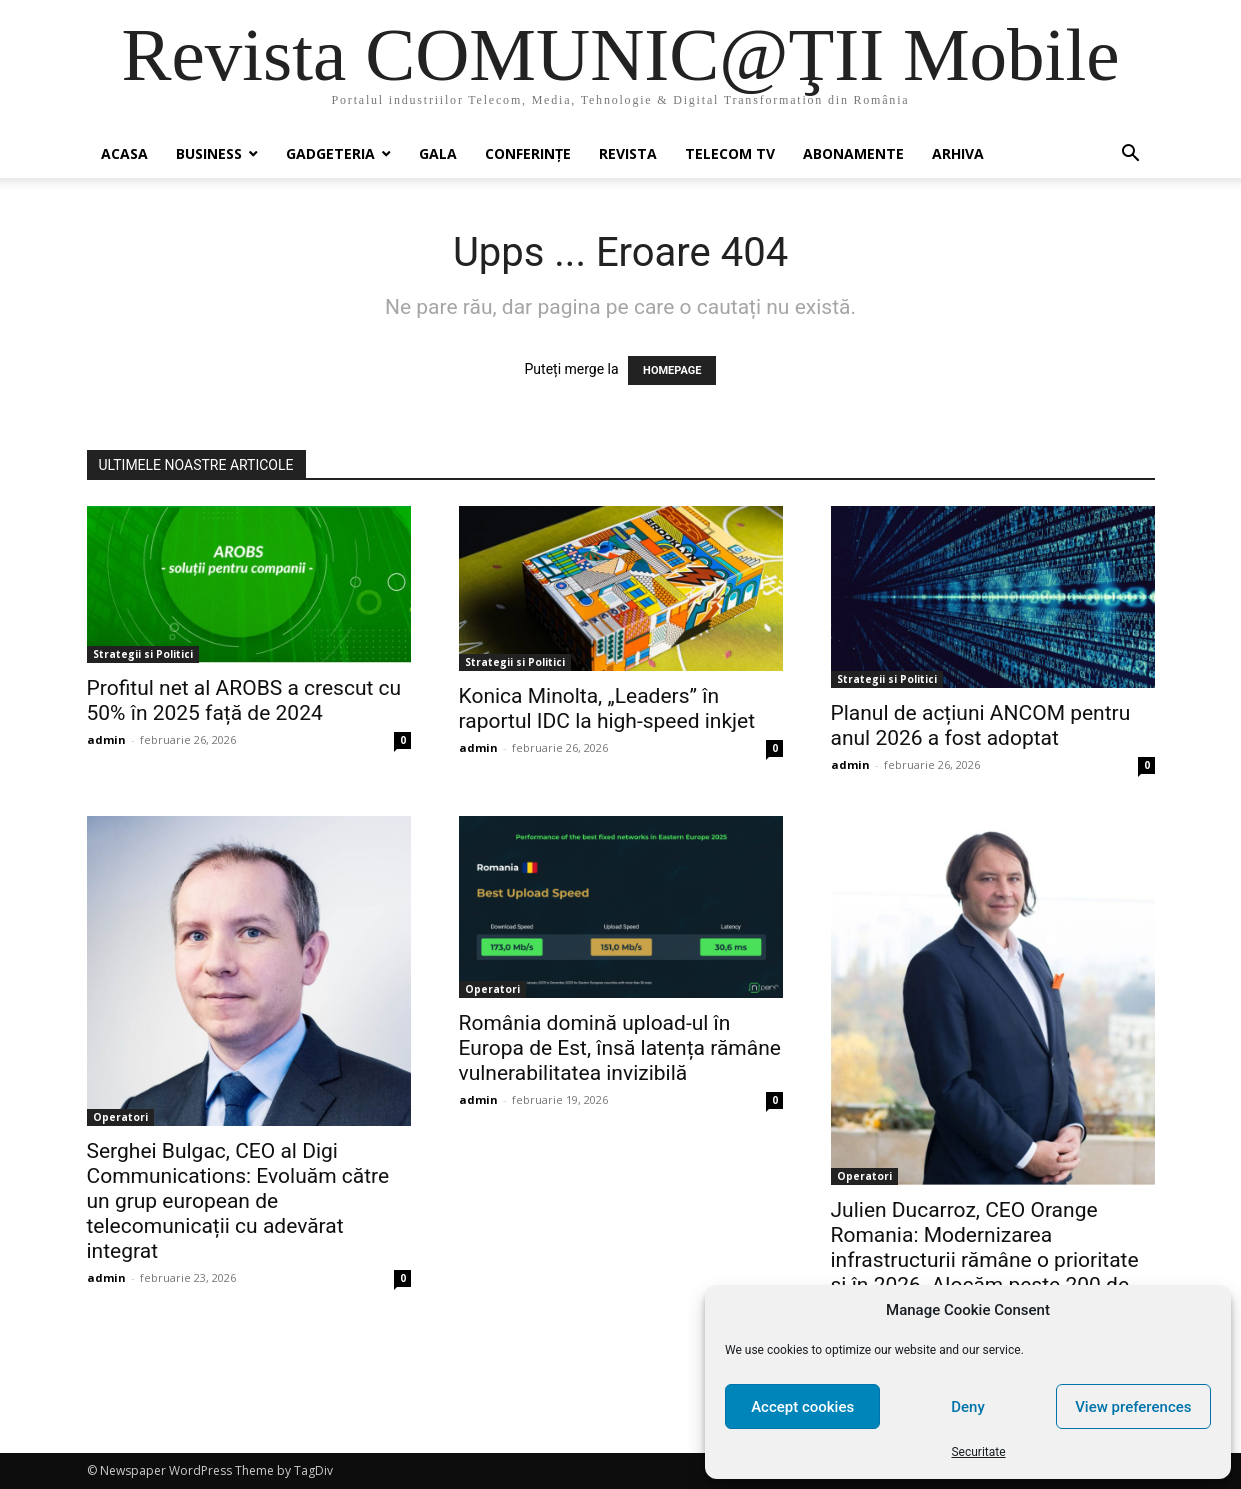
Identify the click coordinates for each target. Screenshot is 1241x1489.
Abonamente (853, 153)
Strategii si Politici (143, 654)
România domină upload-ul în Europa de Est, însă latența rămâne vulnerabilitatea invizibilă (620, 1048)
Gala (438, 153)
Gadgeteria (330, 153)
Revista (628, 153)
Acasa (124, 153)
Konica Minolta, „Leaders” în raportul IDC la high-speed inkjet (607, 708)
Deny (968, 1407)
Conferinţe (528, 153)
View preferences (1133, 1407)
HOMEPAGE (672, 370)
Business (209, 153)
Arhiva (958, 153)
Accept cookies (802, 1407)
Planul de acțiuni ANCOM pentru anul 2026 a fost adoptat (981, 725)
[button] (1131, 155)
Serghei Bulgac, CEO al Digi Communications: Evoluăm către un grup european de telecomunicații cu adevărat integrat (238, 1201)
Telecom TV (730, 153)
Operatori (120, 1117)
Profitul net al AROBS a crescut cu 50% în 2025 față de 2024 (244, 700)
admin (106, 739)
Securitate (978, 1452)
